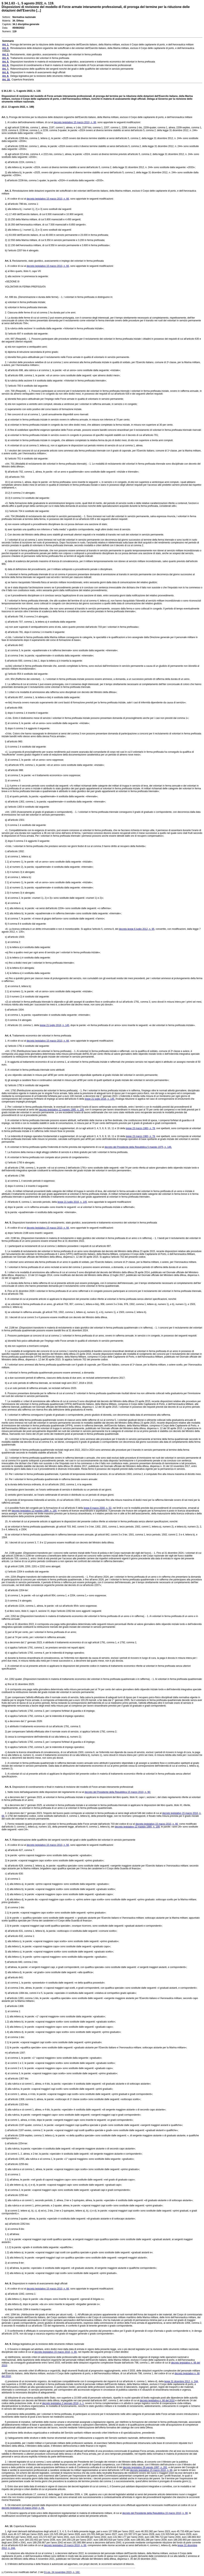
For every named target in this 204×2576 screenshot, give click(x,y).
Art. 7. (7, 1839)
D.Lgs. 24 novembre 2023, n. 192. (62, 2572)
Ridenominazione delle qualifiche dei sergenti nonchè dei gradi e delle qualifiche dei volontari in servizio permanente (73, 1839)
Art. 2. (7, 190)
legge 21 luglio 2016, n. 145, (55, 1025)
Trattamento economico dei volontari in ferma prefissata (41, 1035)
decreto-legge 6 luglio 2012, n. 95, (137, 929)
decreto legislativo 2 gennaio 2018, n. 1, (63, 2403)
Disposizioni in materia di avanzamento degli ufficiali (39, 2283)
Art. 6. (7, 1787)
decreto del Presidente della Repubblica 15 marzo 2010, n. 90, (155, 2513)
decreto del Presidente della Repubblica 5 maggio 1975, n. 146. (138, 1147)
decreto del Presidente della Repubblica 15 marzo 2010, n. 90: (118, 1792)
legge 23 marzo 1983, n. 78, (141, 1128)
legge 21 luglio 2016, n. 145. (100, 1098)
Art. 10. (7, 2526)
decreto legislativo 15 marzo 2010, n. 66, (75, 122)
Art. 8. (7, 2283)
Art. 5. (7, 1222)
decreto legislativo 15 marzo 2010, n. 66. (23, 2508)
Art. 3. (7, 260)
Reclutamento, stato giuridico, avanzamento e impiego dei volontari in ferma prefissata (58, 260)
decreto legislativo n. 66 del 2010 (157, 2400)
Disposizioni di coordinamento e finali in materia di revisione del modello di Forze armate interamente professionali (72, 1787)
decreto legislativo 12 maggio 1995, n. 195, (61, 1109)
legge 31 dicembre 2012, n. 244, (181, 2381)
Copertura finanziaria (24, 2526)
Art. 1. (5, 117)
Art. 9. (7, 2344)
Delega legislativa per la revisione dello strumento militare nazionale (48, 2344)
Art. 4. (7, 1035)
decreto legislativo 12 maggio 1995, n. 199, (137, 1826)
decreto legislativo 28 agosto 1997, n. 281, (145, 2467)
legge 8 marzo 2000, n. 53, (98, 1508)
